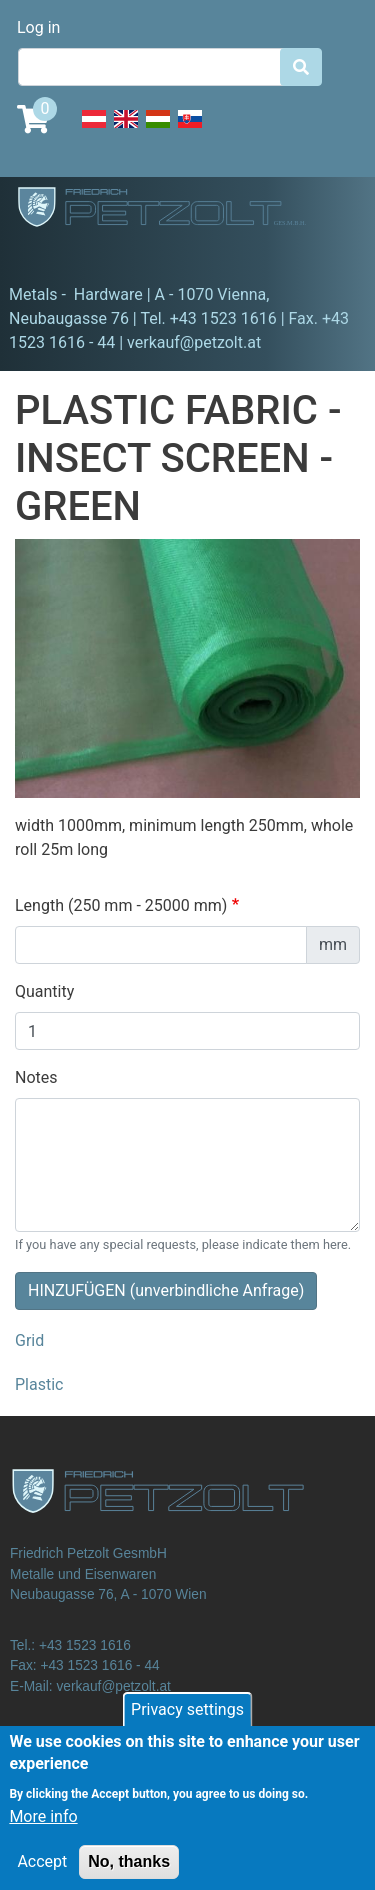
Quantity (44, 991)
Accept (42, 1873)
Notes (36, 1077)
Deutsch (94, 130)
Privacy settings (187, 1721)
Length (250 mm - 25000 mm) (121, 905)
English (126, 130)
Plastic (39, 1384)
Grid (29, 1340)
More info (43, 1828)
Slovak (190, 130)
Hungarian (158, 130)
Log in (38, 27)
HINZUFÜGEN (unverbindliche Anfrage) (166, 1290)
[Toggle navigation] (44, 255)
